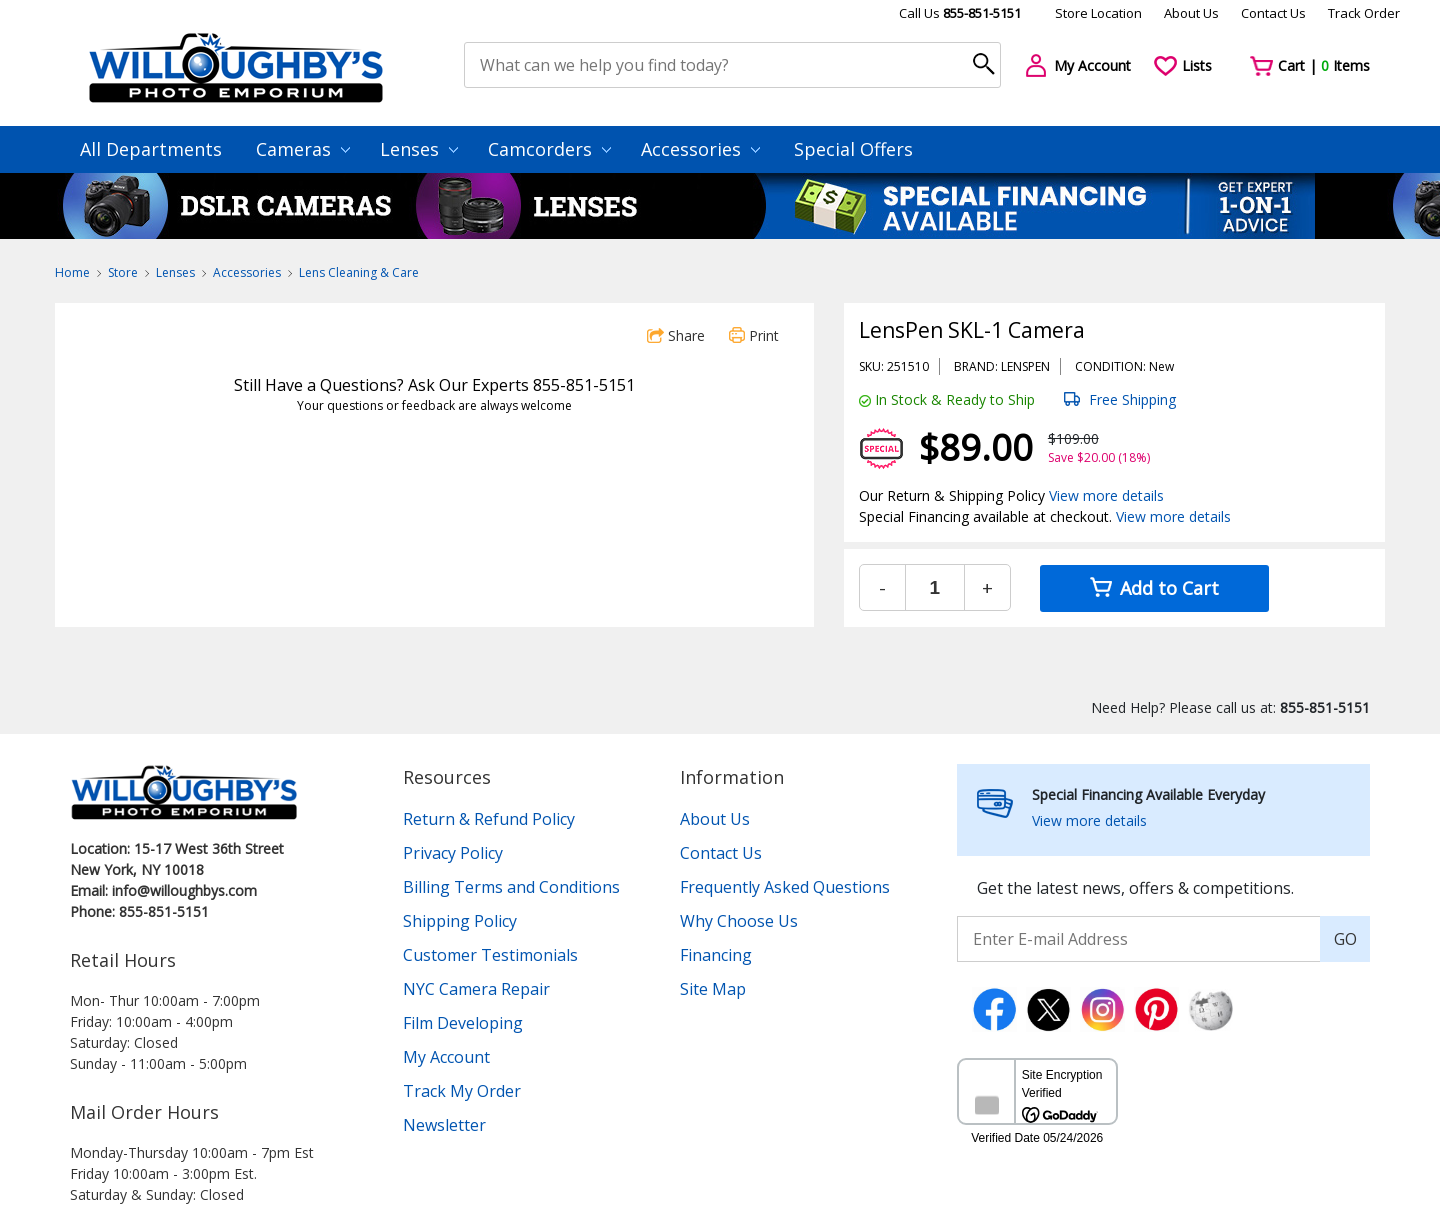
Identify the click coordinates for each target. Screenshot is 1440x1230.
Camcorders (549, 149)
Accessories (700, 149)
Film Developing (463, 1023)
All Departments (151, 149)
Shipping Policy (460, 921)
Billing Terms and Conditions (511, 887)
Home (72, 272)
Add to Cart (1154, 588)
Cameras (303, 149)
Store (123, 272)
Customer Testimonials (490, 955)
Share (676, 335)
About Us (1191, 13)
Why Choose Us (739, 921)
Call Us (960, 13)
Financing (716, 955)
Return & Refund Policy (489, 819)
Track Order (1364, 13)
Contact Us (1273, 13)
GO (1345, 939)
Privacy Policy (453, 853)
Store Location (1098, 13)
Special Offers (853, 149)
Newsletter (444, 1125)
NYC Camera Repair (476, 989)
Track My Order (462, 1091)
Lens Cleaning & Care (359, 272)
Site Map (713, 989)
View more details (1106, 495)
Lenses (419, 149)
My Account (446, 1057)
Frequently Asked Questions (785, 887)
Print (754, 335)
